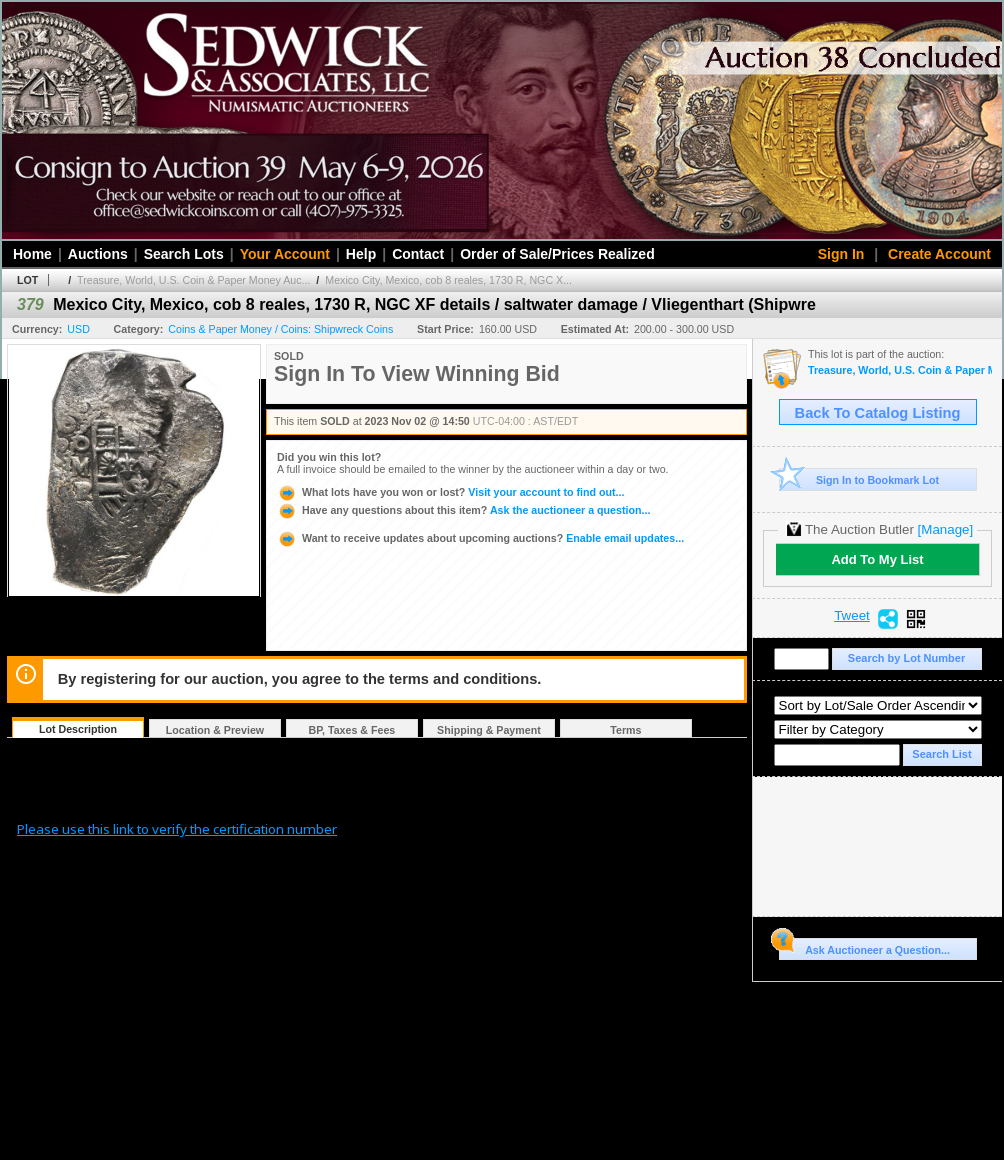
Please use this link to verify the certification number (177, 829)
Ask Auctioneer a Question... (864, 947)
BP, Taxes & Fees (352, 730)
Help (361, 254)
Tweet (852, 616)
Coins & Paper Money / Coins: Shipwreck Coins (280, 329)
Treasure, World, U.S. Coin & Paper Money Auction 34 (900, 370)
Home (32, 254)
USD (78, 329)
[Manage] (945, 529)
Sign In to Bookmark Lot (859, 479)
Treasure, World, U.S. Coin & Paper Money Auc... (193, 280)
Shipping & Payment (489, 730)
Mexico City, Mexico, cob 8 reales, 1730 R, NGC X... (448, 280)
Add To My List (877, 559)
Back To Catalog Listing (878, 413)
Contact (418, 254)
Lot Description (78, 729)
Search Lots (184, 254)
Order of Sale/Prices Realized (557, 254)
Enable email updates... (480, 538)
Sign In (841, 254)
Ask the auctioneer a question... (463, 510)
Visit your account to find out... (450, 492)
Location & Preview (215, 730)
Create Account (939, 254)
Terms (625, 730)
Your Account (285, 254)
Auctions (98, 254)
